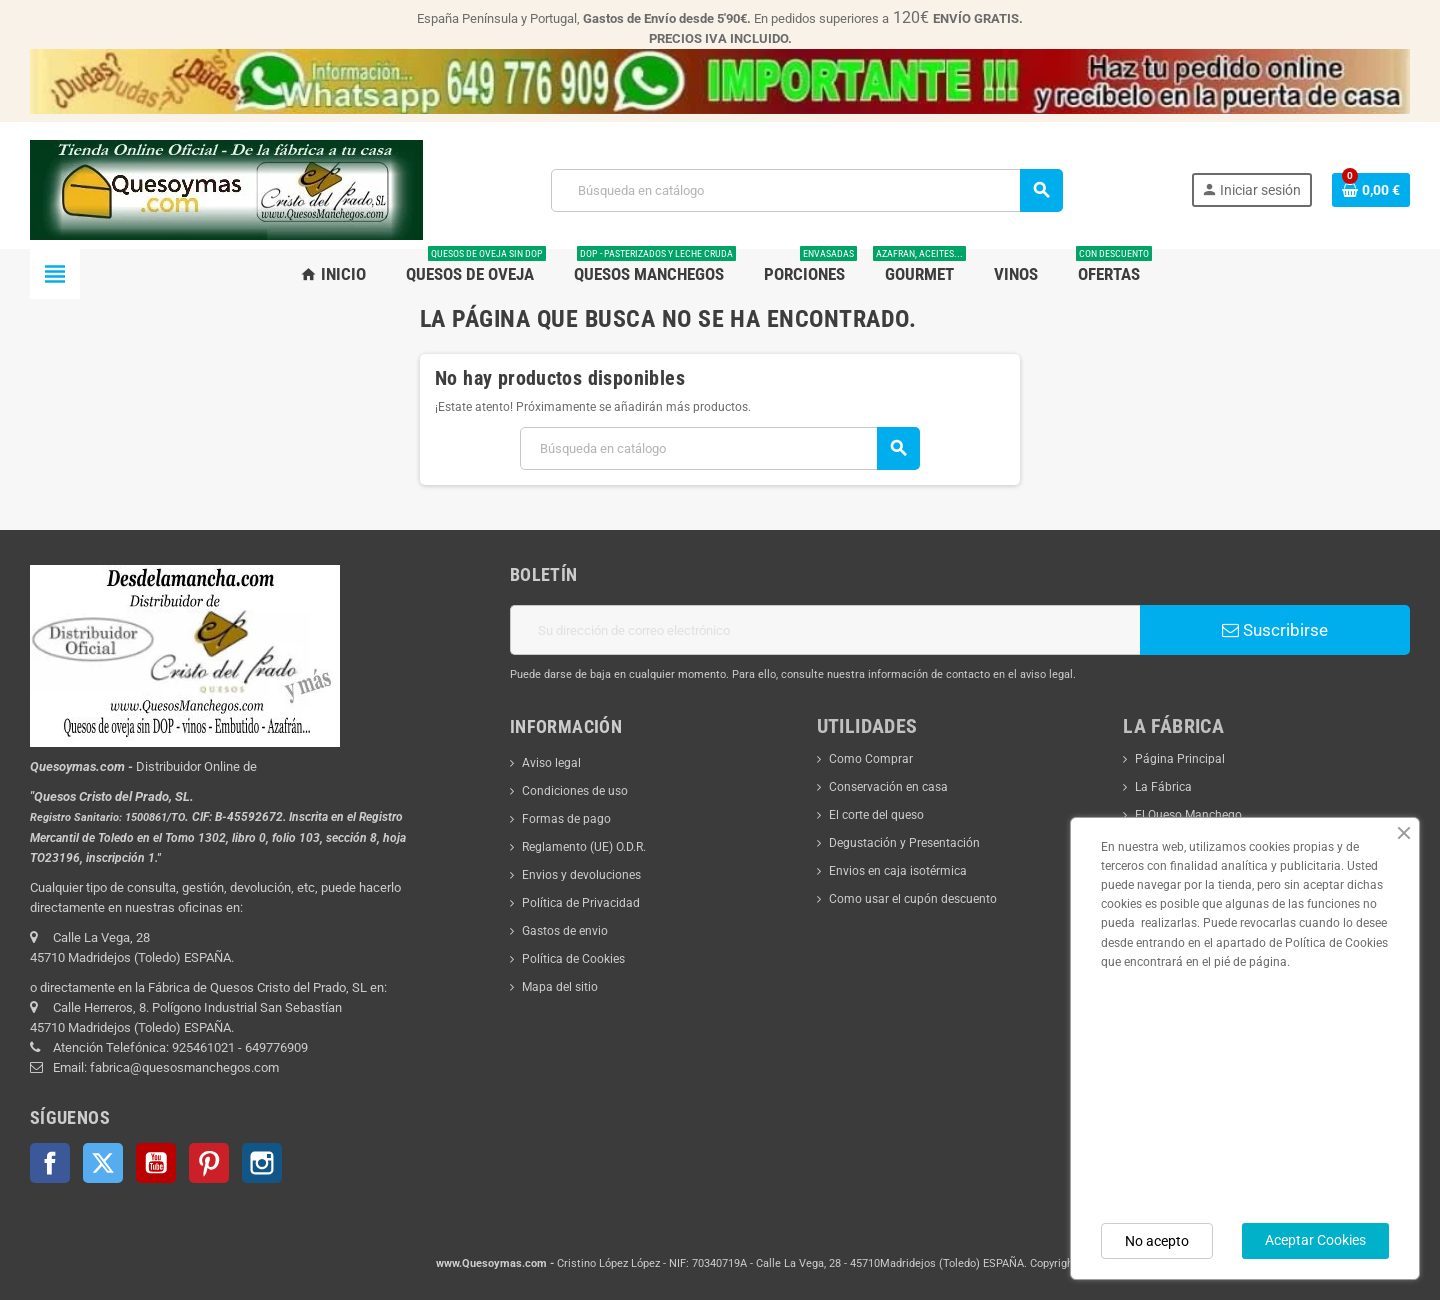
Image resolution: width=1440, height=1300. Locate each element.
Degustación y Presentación (904, 843)
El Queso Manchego (1188, 815)
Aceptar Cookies (1315, 1240)
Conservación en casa (888, 787)
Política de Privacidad (581, 903)
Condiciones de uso (575, 791)
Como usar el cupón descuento (913, 899)
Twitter (103, 1163)
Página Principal (1180, 759)
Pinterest (209, 1163)
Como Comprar (871, 759)
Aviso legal (551, 763)
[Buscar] (806, 190)
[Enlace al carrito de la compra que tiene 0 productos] (1371, 190)
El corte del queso (876, 815)
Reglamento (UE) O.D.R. (584, 847)
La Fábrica (1163, 787)
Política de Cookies (573, 959)
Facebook (50, 1163)
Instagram (262, 1163)
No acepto (1157, 1241)
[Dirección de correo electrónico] (825, 630)
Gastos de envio (565, 931)
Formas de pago (566, 819)
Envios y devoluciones (581, 875)
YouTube (156, 1163)
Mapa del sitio (560, 987)
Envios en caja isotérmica (898, 871)
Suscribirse (1275, 630)
